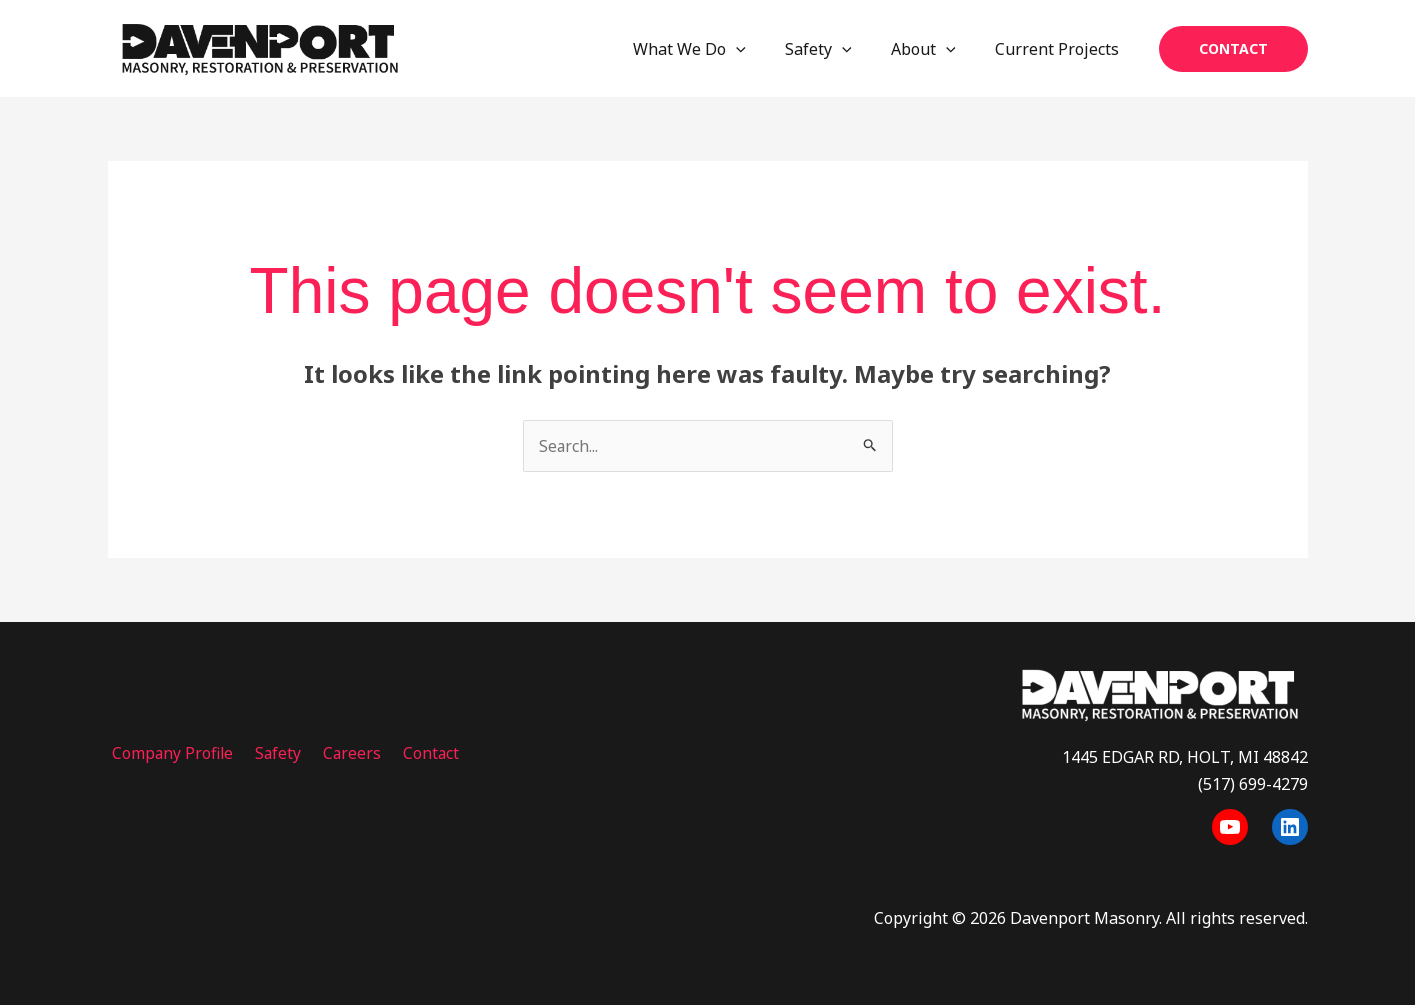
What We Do (715, 49)
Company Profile (170, 753)
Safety (836, 49)
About (934, 49)
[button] (1233, 49)
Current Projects (1061, 49)
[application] (762, 49)
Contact (414, 753)
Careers (340, 753)
